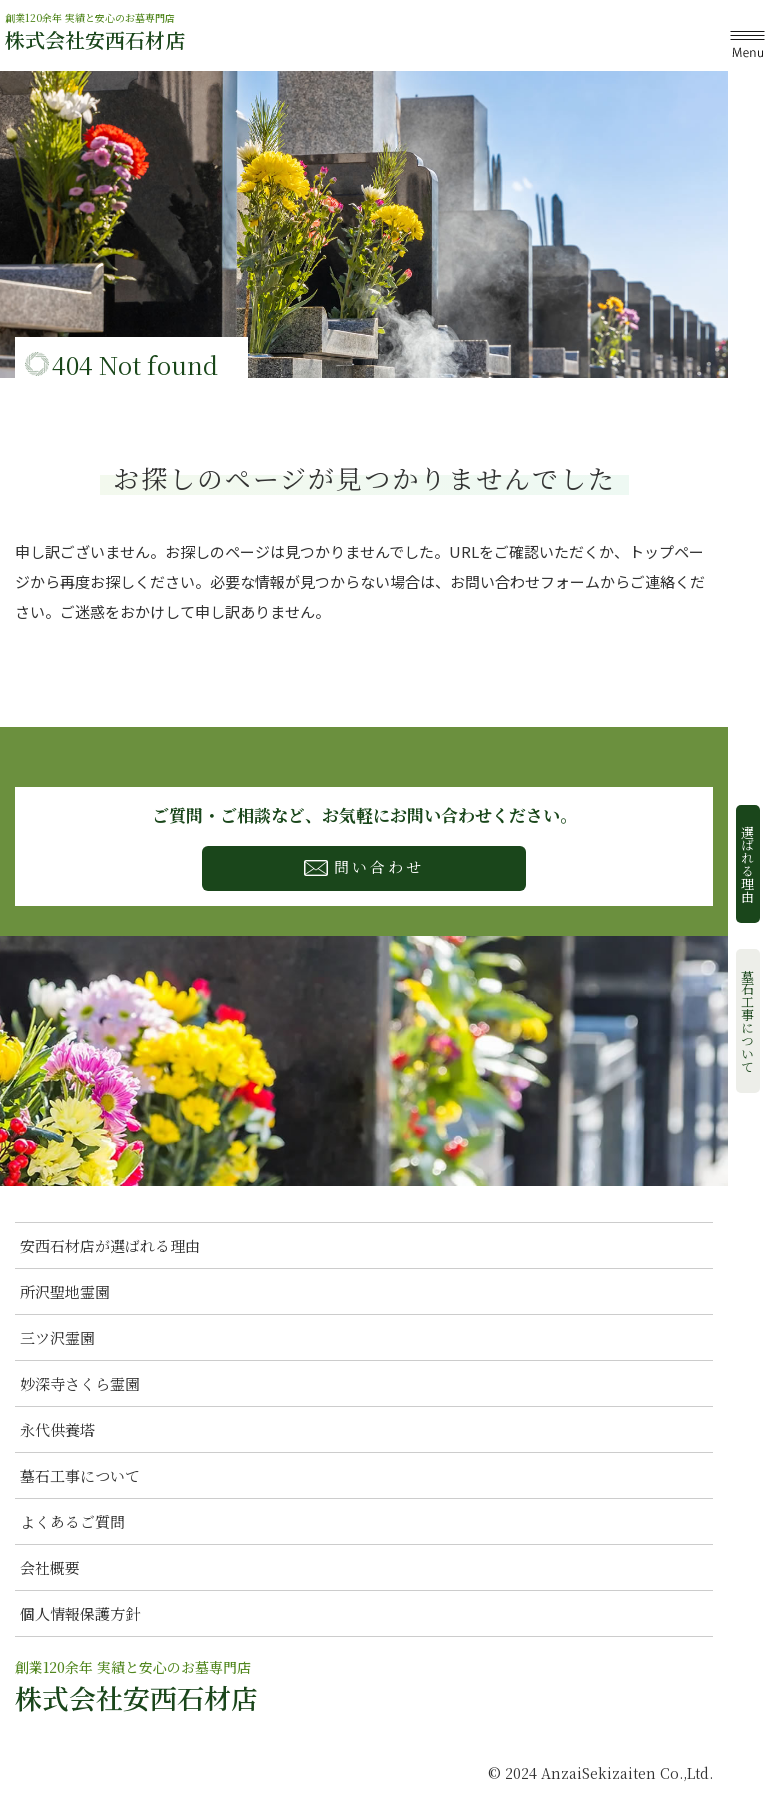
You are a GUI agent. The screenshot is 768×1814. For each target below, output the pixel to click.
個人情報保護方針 (80, 1613)
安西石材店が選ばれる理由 (110, 1245)
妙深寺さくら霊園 (80, 1383)
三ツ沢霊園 (57, 1337)
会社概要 (50, 1567)
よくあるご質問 (72, 1521)
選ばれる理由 (748, 864)
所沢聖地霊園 (65, 1291)
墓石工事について (748, 1021)
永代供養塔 (57, 1429)
